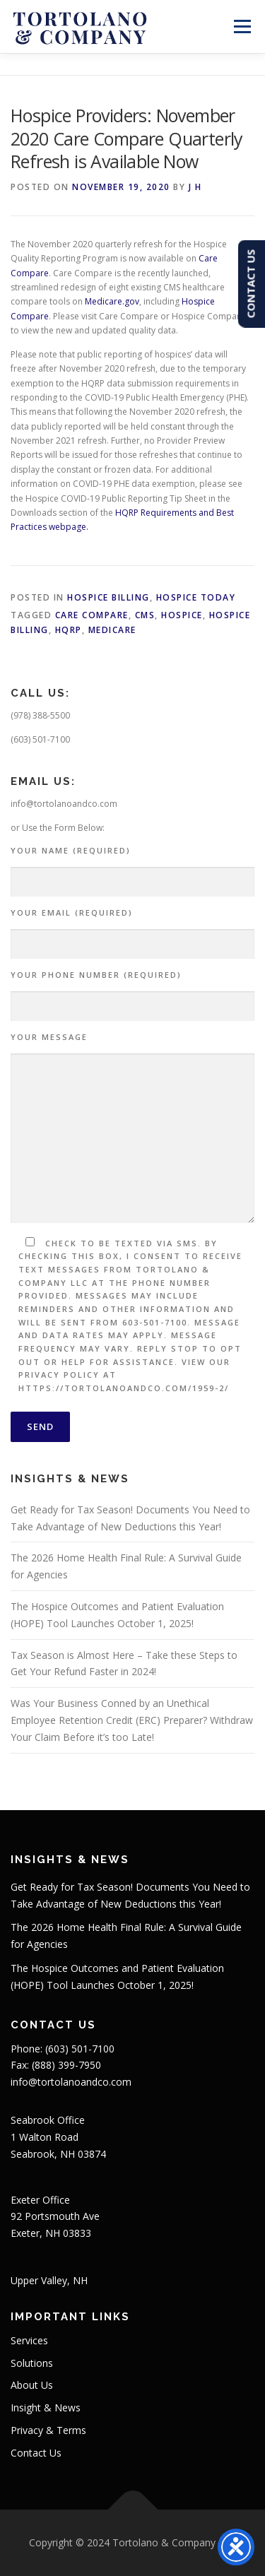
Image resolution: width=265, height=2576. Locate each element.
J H (195, 187)
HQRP (68, 630)
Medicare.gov (112, 301)
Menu (241, 26)
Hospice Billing (108, 597)
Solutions (32, 2363)
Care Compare (92, 615)
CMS (145, 615)
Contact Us (36, 2452)
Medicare (112, 630)
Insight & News (46, 2407)
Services (29, 2340)
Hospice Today (196, 597)
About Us (32, 2385)
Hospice (182, 615)
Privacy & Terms (48, 2430)
